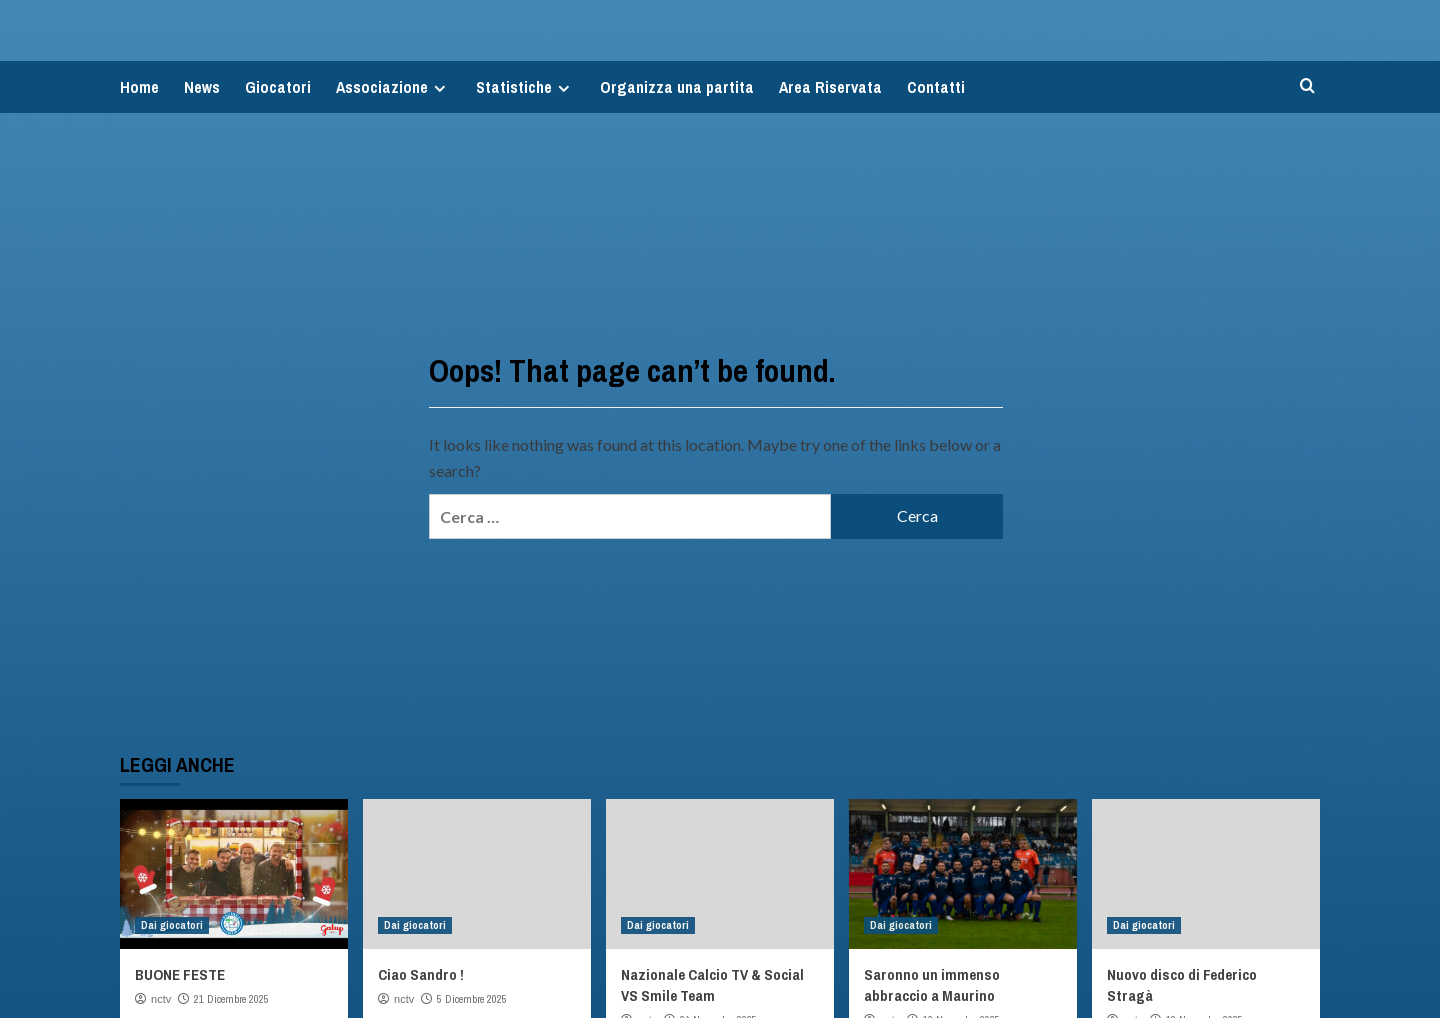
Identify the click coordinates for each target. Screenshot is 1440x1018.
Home (139, 87)
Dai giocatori (172, 925)
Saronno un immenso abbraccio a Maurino (932, 985)
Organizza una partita (677, 87)
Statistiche (525, 87)
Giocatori (278, 87)
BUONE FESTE (180, 974)
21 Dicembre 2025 (231, 999)
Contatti (936, 87)
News (202, 87)
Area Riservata (830, 87)
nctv (161, 999)
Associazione (393, 87)
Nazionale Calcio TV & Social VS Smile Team (712, 985)
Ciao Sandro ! (421, 974)
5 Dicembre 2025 (472, 999)
